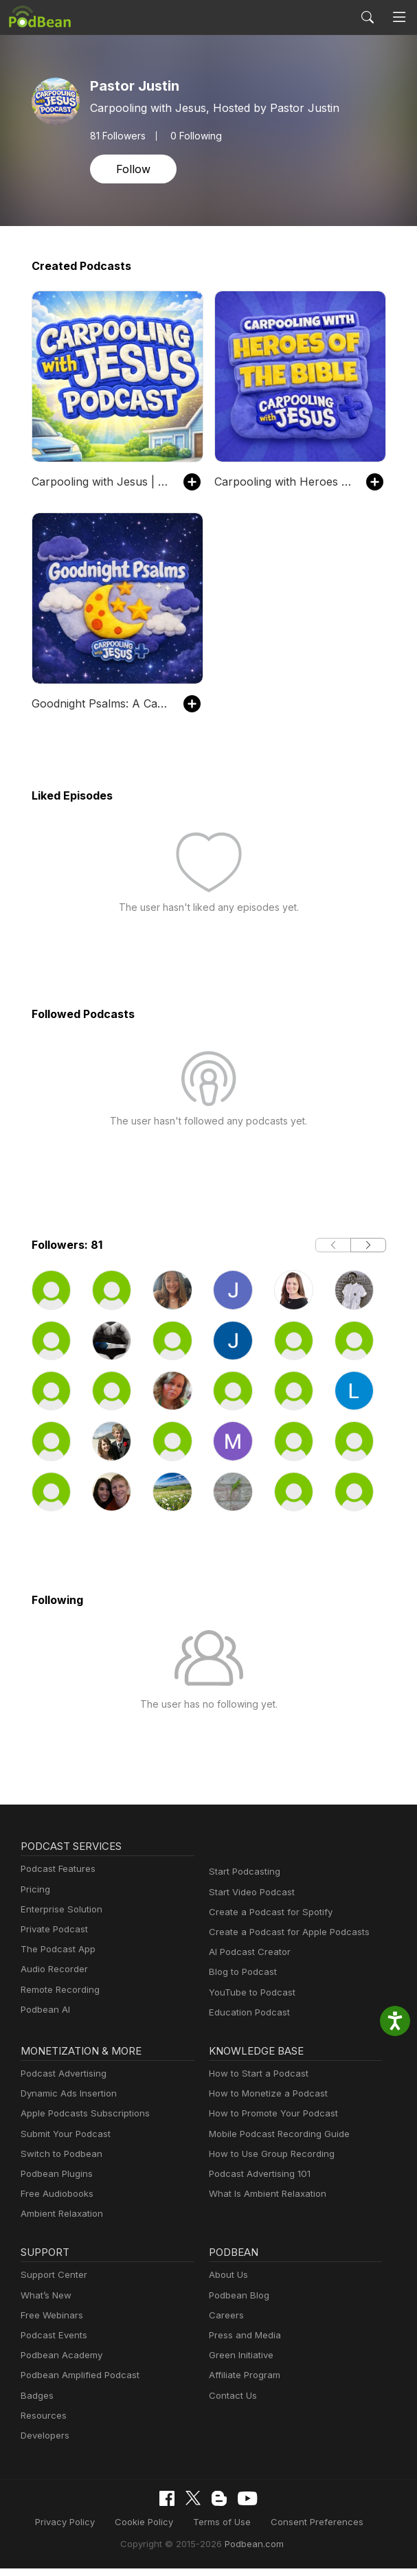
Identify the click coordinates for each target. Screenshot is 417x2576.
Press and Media (243, 2344)
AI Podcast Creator (247, 1961)
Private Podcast (52, 1938)
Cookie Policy (149, 2530)
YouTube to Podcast (249, 2001)
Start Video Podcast (249, 1901)
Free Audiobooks (55, 2202)
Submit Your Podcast (62, 2142)
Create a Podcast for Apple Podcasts (283, 1941)
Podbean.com (249, 2551)
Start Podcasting (242, 1880)
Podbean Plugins (55, 2183)
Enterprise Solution (59, 1918)
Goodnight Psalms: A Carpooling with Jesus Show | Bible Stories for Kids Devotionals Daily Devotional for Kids (101, 703)
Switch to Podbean (58, 2163)
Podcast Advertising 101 (257, 2183)
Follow (132, 168)
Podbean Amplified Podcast (76, 2384)
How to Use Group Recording (268, 2163)
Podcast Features (56, 1878)
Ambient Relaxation (60, 2222)
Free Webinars (50, 2324)
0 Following (192, 135)
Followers (117, 135)
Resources (42, 2424)
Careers (225, 2324)
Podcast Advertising (60, 2082)
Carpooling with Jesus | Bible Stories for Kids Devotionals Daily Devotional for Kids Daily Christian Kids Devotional (101, 481)
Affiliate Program (242, 2384)
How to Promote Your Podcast (269, 2122)
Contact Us (231, 2404)
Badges (36, 2404)
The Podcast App (55, 1958)
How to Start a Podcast (255, 2082)
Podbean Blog (237, 2304)
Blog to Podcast (240, 1981)
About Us (227, 2284)
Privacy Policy (74, 2530)
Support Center (51, 2284)
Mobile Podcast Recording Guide (275, 2142)
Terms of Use (221, 2530)
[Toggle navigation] (399, 17)
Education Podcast (246, 2021)
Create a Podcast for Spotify (265, 1921)
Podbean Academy (59, 2364)
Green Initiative (239, 2364)
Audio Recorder (52, 1978)
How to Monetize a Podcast (264, 2102)
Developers (44, 2444)
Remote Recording (58, 1998)
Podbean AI (44, 2018)
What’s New (45, 2304)
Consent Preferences (309, 2530)
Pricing (34, 1898)
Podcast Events (52, 2344)
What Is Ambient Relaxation (264, 2202)
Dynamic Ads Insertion (66, 2102)
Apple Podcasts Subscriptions (80, 2122)
